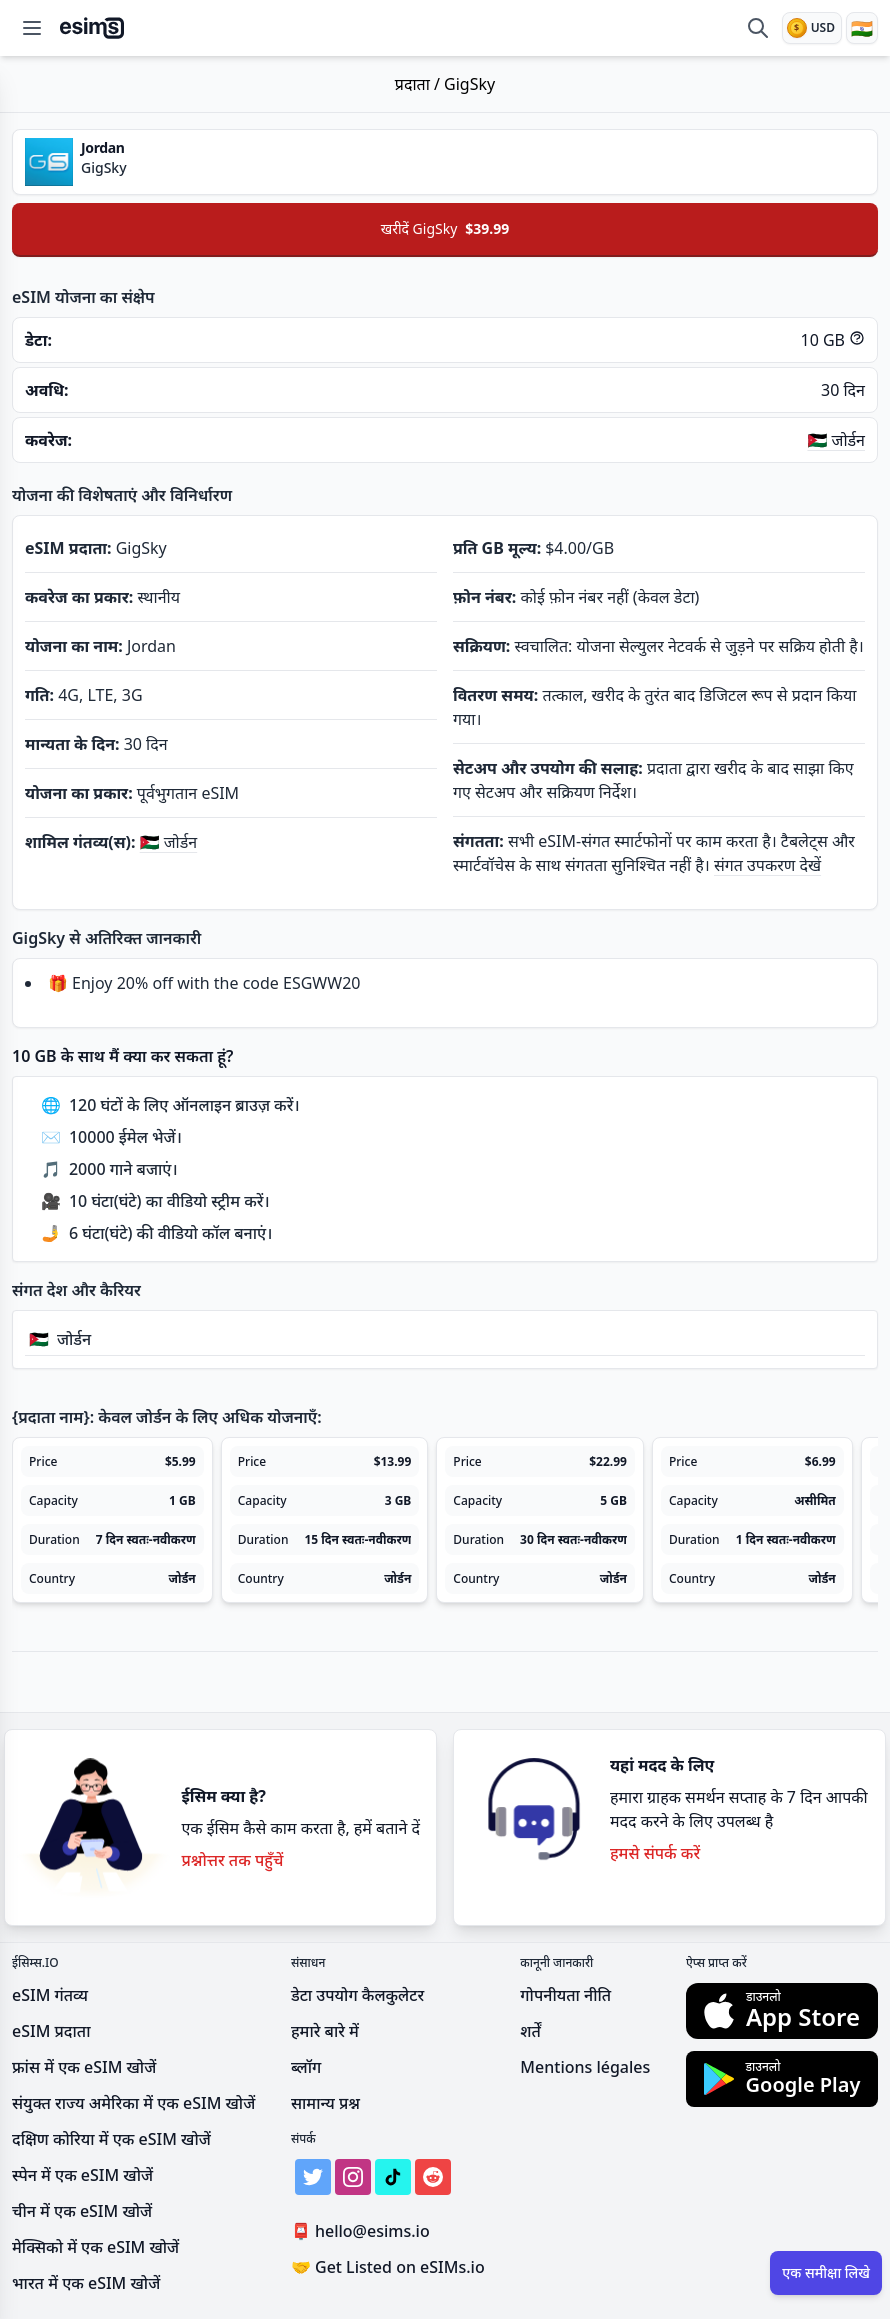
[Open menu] (32, 28)
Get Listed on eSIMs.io (388, 2267)
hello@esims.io (364, 2231)
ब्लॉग (306, 2067)
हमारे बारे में (325, 2031)
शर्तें (530, 2031)
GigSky (469, 84)
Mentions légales (585, 2067)
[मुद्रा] (812, 28)
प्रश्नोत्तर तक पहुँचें (232, 1860)
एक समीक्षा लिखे (826, 2272)
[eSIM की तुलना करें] (758, 28)
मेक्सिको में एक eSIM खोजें (95, 2247)
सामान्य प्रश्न (325, 2103)
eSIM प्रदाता (51, 2031)
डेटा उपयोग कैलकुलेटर (357, 1995)
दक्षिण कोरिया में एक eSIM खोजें (111, 2139)
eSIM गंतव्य (50, 1995)
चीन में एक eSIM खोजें (82, 2211)
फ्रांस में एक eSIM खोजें (84, 2067)
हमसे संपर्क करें (655, 1853)
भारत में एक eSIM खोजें (86, 2283)
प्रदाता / (419, 84)
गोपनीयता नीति (565, 1995)
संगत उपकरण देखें (767, 865)
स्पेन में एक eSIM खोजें (82, 2175)
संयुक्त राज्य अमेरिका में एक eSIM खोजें (133, 2103)
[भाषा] (862, 28)
